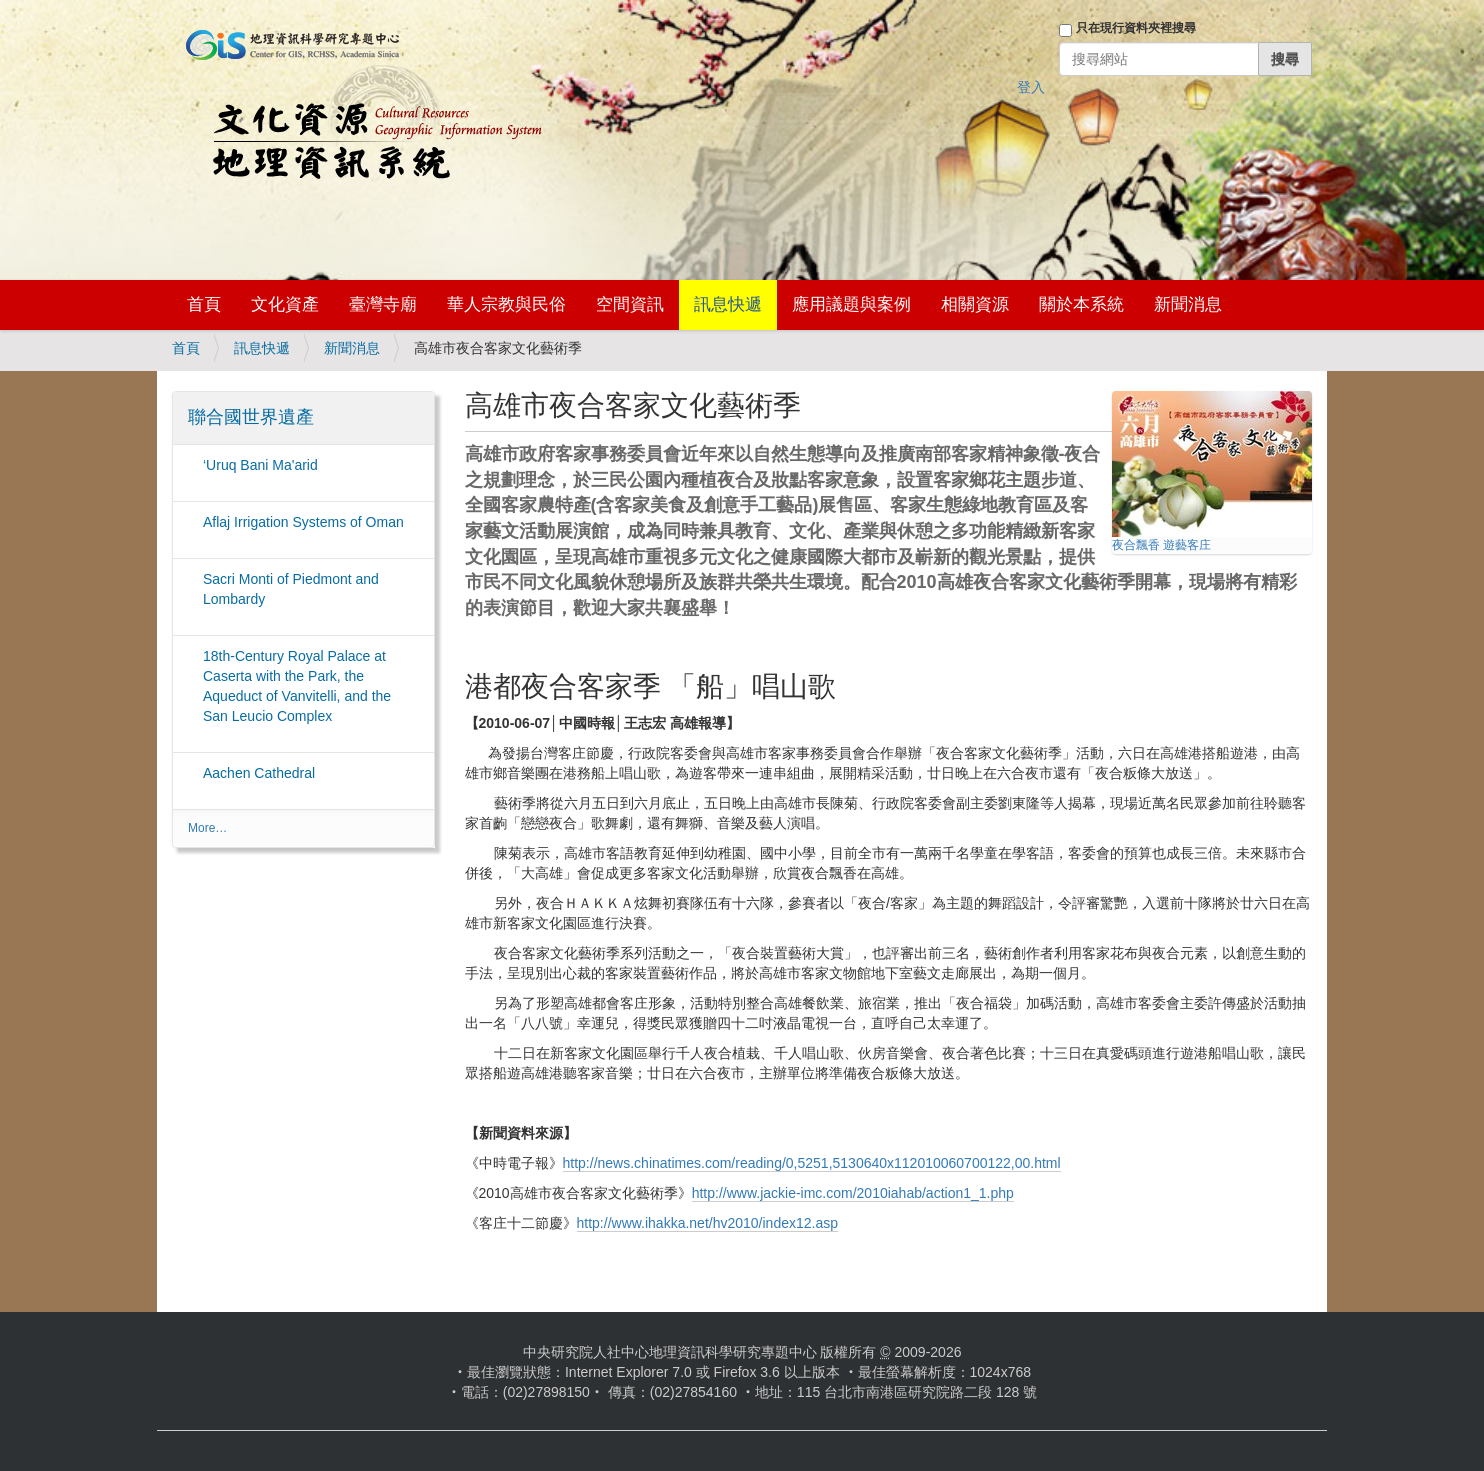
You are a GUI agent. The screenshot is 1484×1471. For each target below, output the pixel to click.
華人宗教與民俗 (506, 304)
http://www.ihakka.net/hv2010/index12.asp (708, 1223)
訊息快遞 (728, 304)
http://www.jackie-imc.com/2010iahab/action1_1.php (853, 1193)
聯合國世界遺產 (251, 417)
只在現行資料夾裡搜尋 (1136, 28)
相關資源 (975, 304)
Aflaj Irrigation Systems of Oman (303, 522)
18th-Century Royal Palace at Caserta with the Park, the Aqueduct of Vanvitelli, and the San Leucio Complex (297, 686)
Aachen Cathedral (259, 773)
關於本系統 (1081, 304)
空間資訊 (630, 304)
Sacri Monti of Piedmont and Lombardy (291, 589)
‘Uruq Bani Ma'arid (260, 465)
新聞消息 (1188, 304)
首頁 (204, 304)
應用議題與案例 (851, 304)
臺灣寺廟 (383, 304)
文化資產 (285, 304)
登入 (1031, 87)
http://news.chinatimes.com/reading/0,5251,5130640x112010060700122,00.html (812, 1163)
